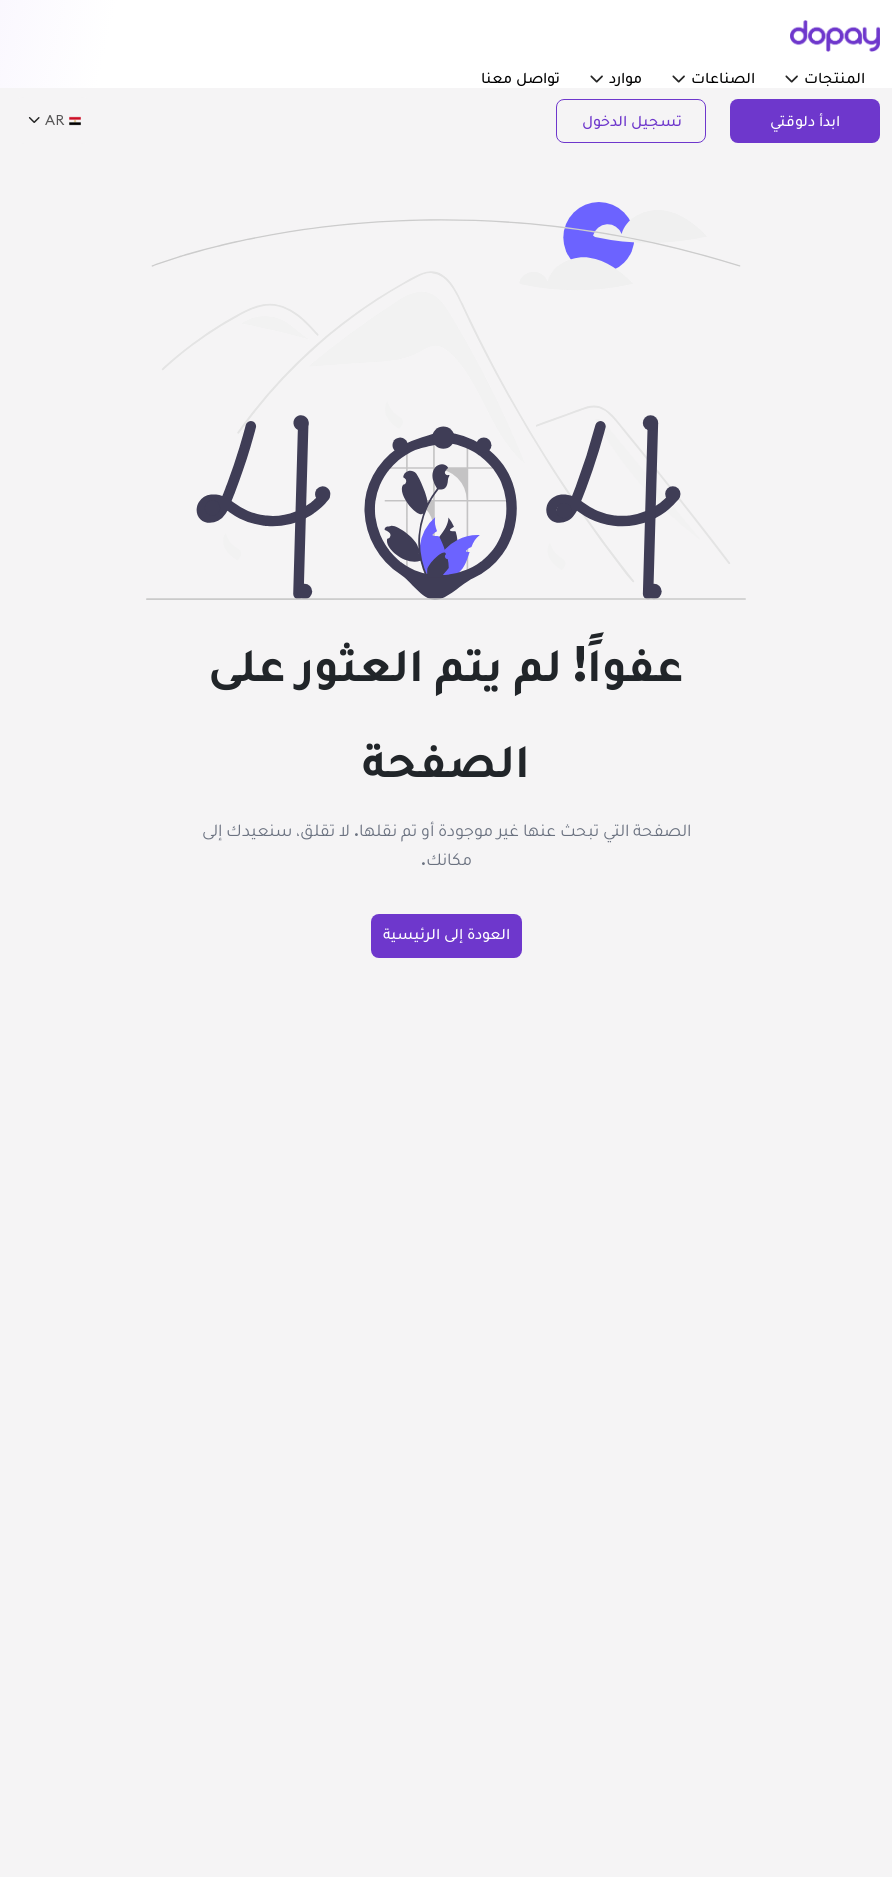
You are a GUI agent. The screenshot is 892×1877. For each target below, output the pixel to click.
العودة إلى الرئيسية (446, 933)
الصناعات (713, 77)
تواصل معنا (520, 77)
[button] (791, 77)
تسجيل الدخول (632, 120)
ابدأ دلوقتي (805, 120)
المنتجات (825, 77)
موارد (616, 77)
